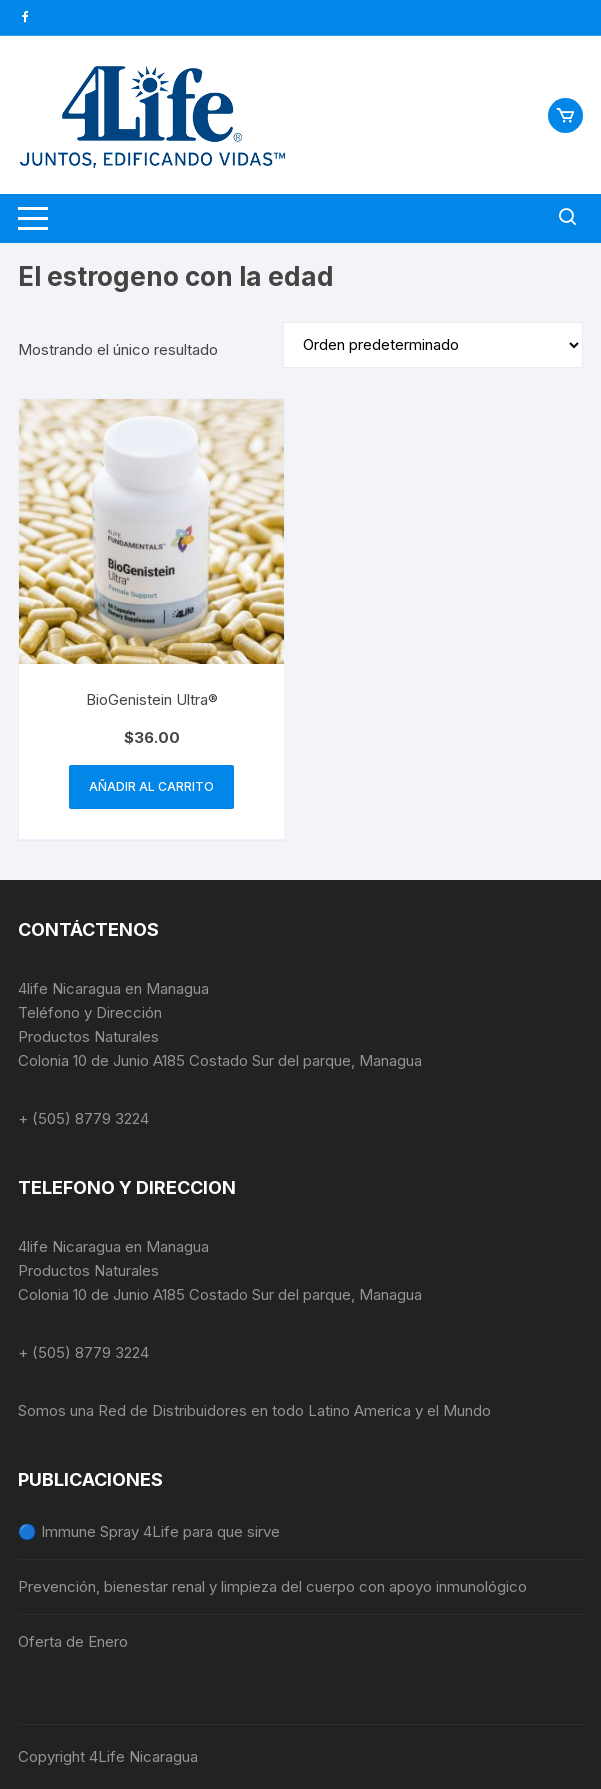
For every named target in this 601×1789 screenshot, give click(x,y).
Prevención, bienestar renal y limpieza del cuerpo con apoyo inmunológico (272, 1586)
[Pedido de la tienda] (433, 345)
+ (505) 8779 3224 (83, 1118)
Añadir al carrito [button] (151, 786)
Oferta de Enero (73, 1641)
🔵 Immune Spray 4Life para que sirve (149, 1531)
